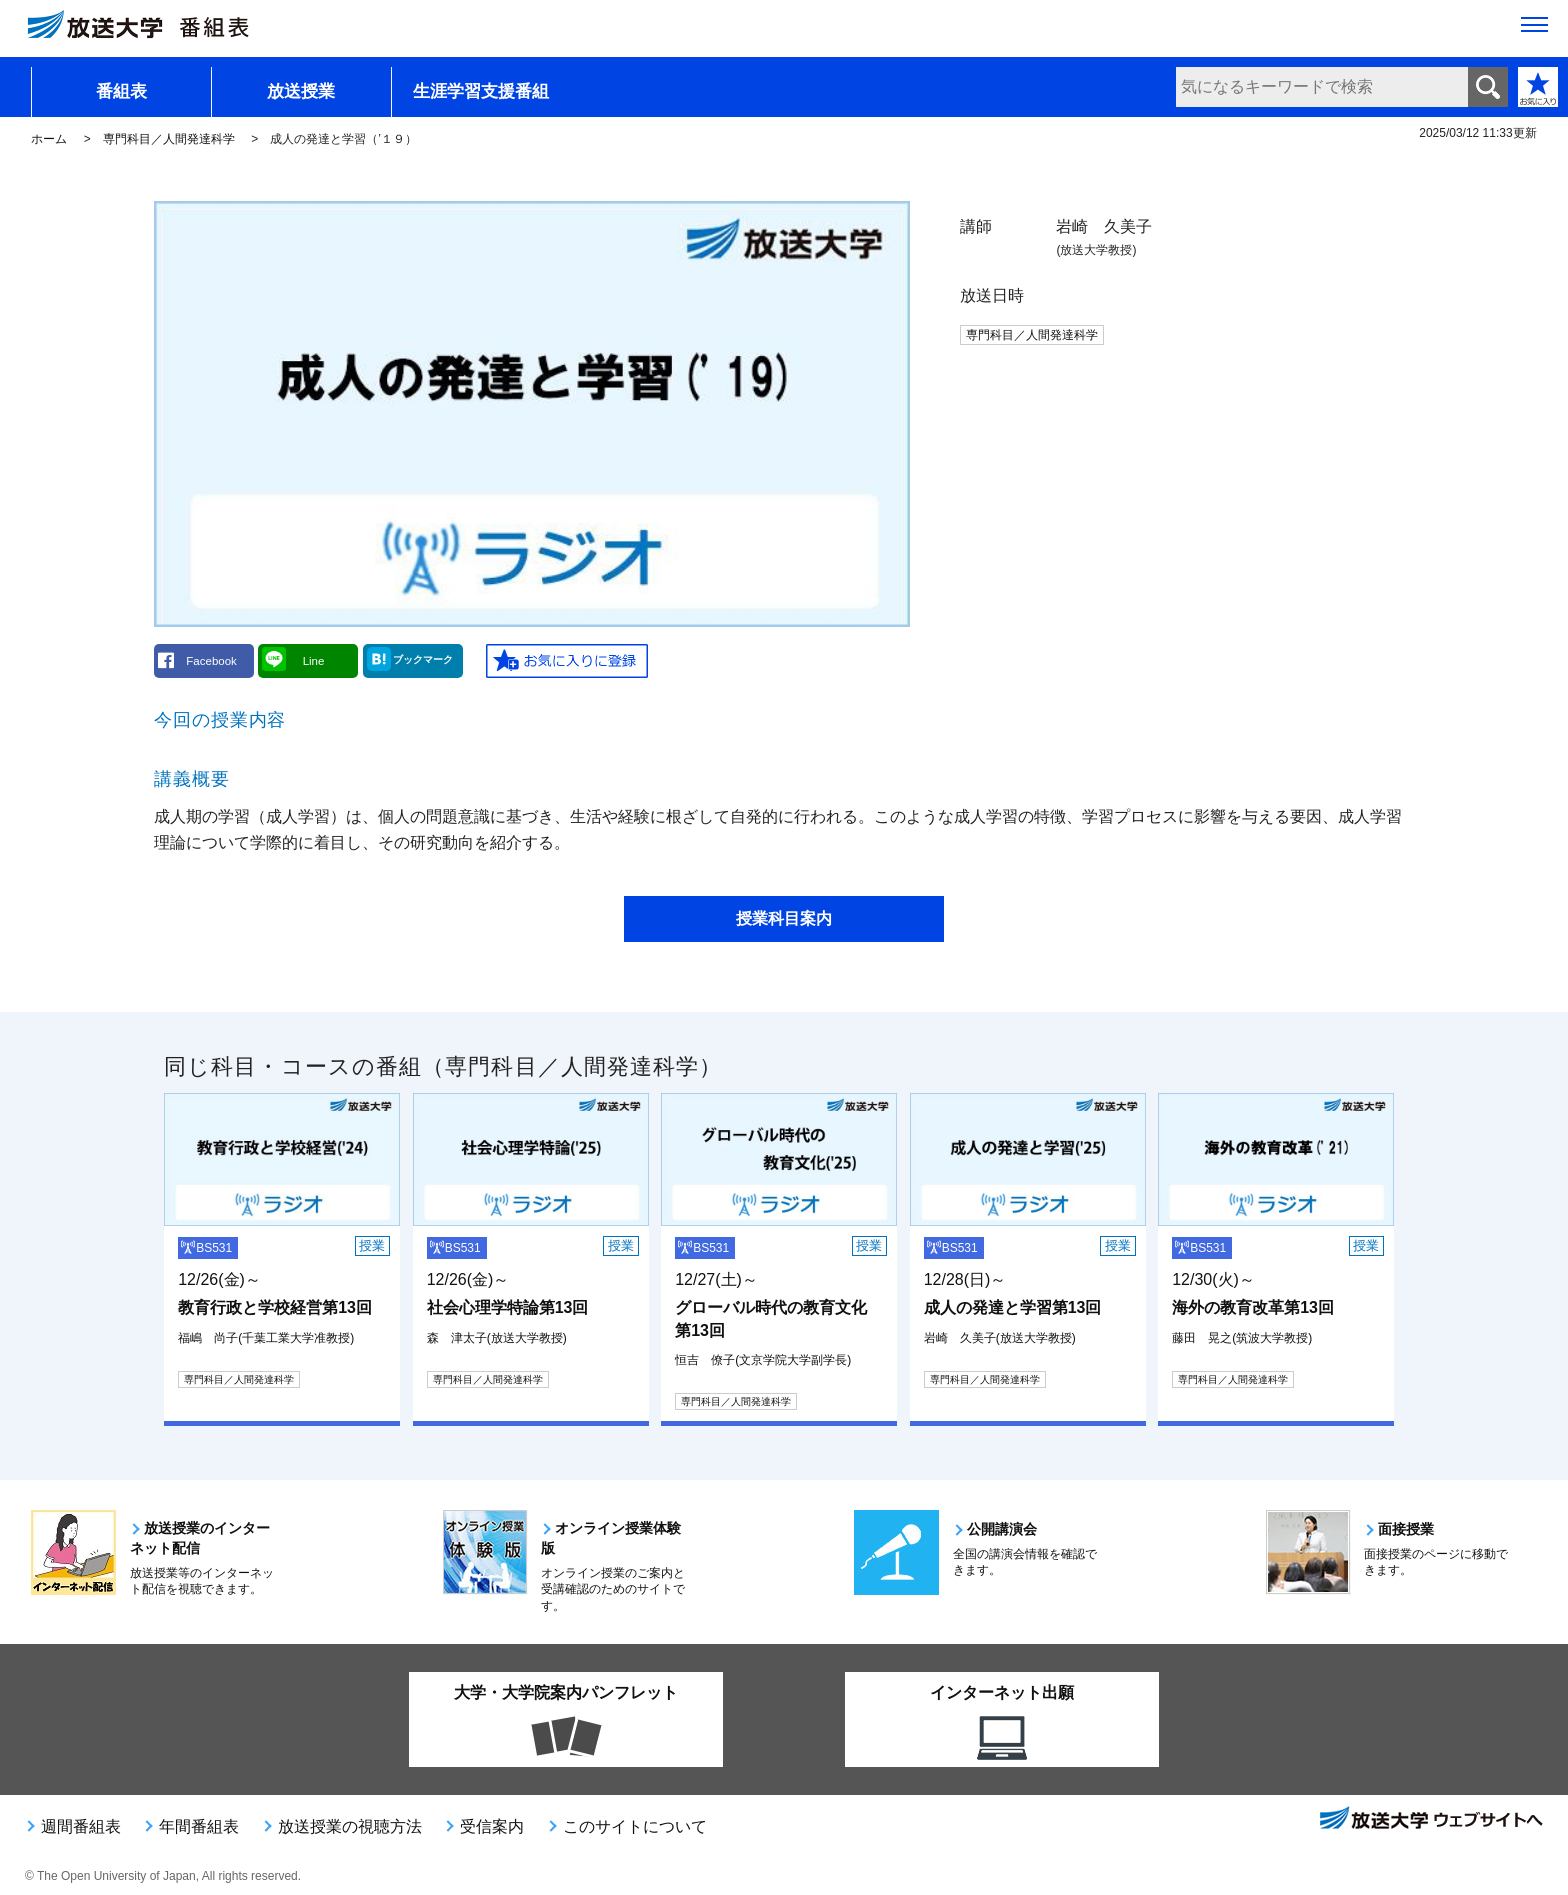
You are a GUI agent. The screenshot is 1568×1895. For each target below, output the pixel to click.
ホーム (49, 139)
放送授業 (301, 91)
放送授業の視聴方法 (350, 1826)
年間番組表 (199, 1826)
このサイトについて (635, 1826)
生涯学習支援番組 (481, 91)
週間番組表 (81, 1826)
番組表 (121, 91)
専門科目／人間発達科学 (169, 139)
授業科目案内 (784, 918)
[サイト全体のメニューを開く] (1534, 31)
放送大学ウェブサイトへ (1430, 1820)
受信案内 (492, 1826)
